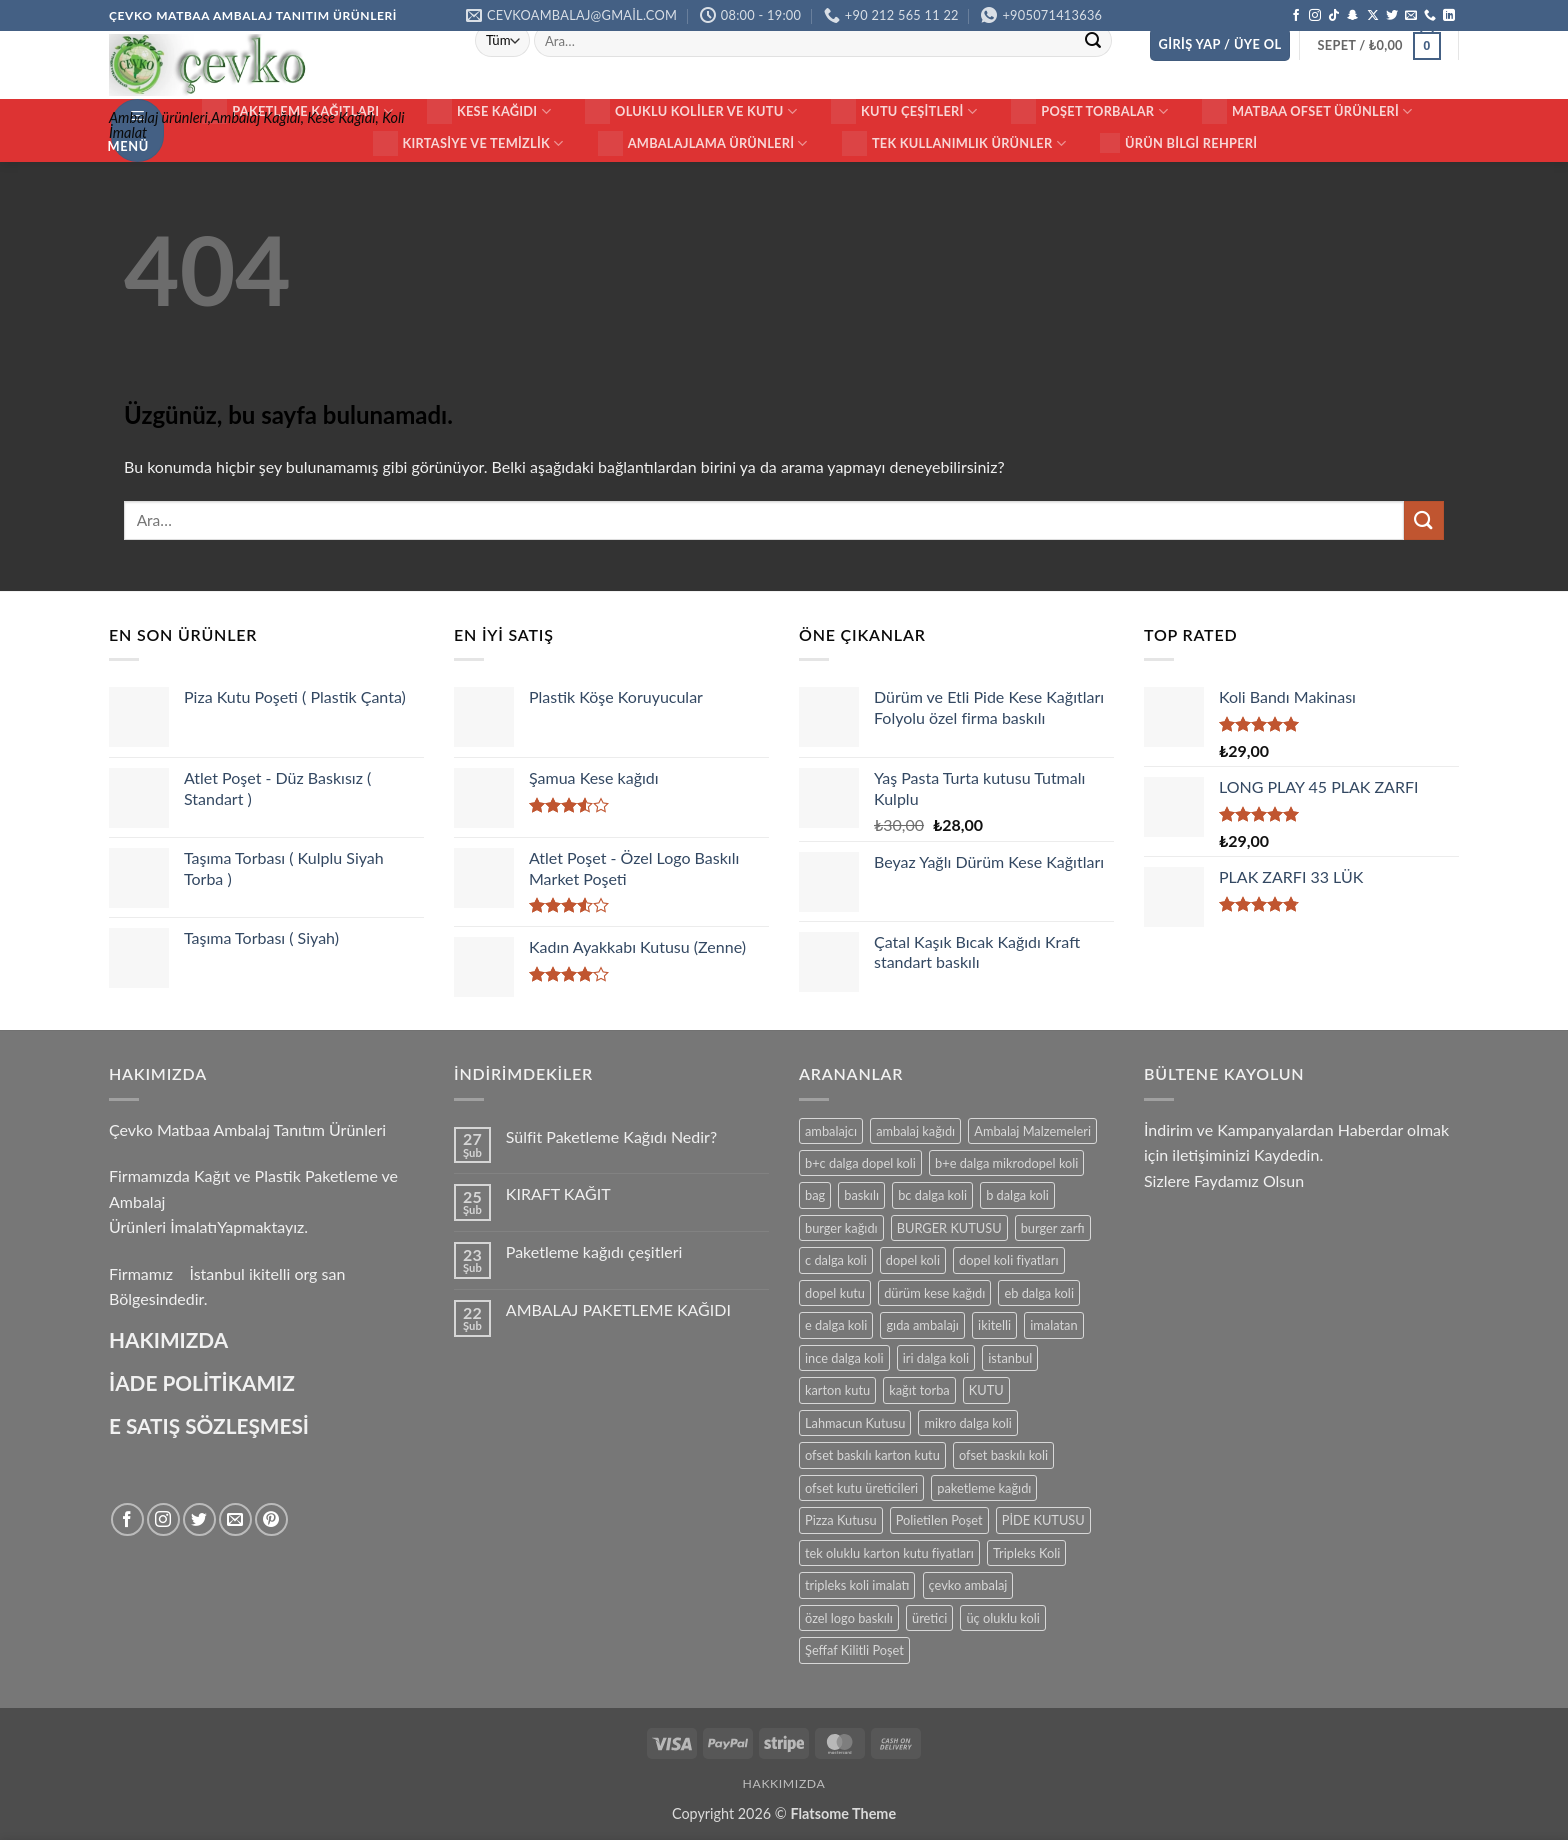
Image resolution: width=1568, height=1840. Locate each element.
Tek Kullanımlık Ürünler (954, 143)
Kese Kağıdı (489, 111)
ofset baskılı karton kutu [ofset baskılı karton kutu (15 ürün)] (872, 1455)
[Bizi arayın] (1430, 16)
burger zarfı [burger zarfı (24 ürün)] (1053, 1228)
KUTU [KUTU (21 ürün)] (986, 1390)
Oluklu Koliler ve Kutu (691, 111)
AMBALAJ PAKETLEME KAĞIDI (618, 1309)
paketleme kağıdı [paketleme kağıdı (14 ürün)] (984, 1488)
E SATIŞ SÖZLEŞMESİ (209, 1425)
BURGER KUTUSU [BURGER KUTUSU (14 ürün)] (949, 1228)
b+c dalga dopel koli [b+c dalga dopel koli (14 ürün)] (860, 1163)
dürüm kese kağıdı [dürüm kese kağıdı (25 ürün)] (934, 1293)
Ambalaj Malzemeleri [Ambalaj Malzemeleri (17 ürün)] (1032, 1131)
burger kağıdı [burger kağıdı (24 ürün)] (841, 1228)
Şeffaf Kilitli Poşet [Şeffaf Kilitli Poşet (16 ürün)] (854, 1650)
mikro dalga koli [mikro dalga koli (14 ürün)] (967, 1423)
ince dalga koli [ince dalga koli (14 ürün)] (844, 1358)
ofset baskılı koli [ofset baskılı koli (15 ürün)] (1003, 1455)
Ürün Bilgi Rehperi (1178, 143)
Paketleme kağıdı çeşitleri (594, 1251)
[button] (1220, 44)
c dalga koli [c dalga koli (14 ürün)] (836, 1260)
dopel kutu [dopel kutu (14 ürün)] (835, 1293)
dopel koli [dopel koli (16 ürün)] (913, 1260)
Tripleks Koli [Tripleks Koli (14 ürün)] (1026, 1553)
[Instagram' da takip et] (1315, 16)
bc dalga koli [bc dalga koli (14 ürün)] (932, 1195)
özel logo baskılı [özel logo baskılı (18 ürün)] (849, 1618)
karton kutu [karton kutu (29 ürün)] (837, 1390)
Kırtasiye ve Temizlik (468, 143)
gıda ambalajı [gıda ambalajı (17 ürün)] (922, 1325)
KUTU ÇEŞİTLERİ (904, 111)
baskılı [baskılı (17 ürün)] (861, 1195)
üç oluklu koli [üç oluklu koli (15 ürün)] (1002, 1618)
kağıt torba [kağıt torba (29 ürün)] (919, 1390)
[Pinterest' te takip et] (271, 1519)
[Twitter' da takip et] (1392, 16)
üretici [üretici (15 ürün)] (929, 1618)
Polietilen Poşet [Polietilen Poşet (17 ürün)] (939, 1520)
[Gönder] (1093, 41)
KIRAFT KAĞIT (558, 1193)
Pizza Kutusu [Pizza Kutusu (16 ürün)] (841, 1520)
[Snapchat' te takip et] (1353, 16)
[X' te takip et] (1373, 16)
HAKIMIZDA (168, 1339)
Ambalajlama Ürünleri (703, 143)
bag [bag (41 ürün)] (815, 1195)
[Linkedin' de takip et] (1449, 16)
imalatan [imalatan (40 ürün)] (1053, 1325)
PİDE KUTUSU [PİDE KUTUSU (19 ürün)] (1043, 1520)
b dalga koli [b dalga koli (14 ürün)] (1017, 1195)
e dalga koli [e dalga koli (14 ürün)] (836, 1325)
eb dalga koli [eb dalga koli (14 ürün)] (1039, 1293)
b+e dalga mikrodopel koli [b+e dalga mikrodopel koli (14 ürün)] (1006, 1163)
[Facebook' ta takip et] (1296, 16)
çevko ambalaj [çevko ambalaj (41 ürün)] (968, 1585)
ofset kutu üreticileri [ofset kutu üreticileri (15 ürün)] (861, 1488)
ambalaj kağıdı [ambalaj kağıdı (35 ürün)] (915, 1131)
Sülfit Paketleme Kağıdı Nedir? (611, 1136)
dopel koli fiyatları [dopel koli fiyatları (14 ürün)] (1008, 1260)
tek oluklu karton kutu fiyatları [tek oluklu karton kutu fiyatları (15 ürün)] (889, 1553)
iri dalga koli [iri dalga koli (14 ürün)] (936, 1358)
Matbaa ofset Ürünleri (1307, 111)
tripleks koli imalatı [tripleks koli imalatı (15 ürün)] (857, 1585)
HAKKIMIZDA (784, 1783)
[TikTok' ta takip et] (1334, 16)
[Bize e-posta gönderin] (1411, 16)
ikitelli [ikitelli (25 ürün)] (994, 1325)
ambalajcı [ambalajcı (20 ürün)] (831, 1131)
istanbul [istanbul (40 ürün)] (1010, 1358)
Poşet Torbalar (1089, 111)
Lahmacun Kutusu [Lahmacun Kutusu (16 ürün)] (855, 1423)
